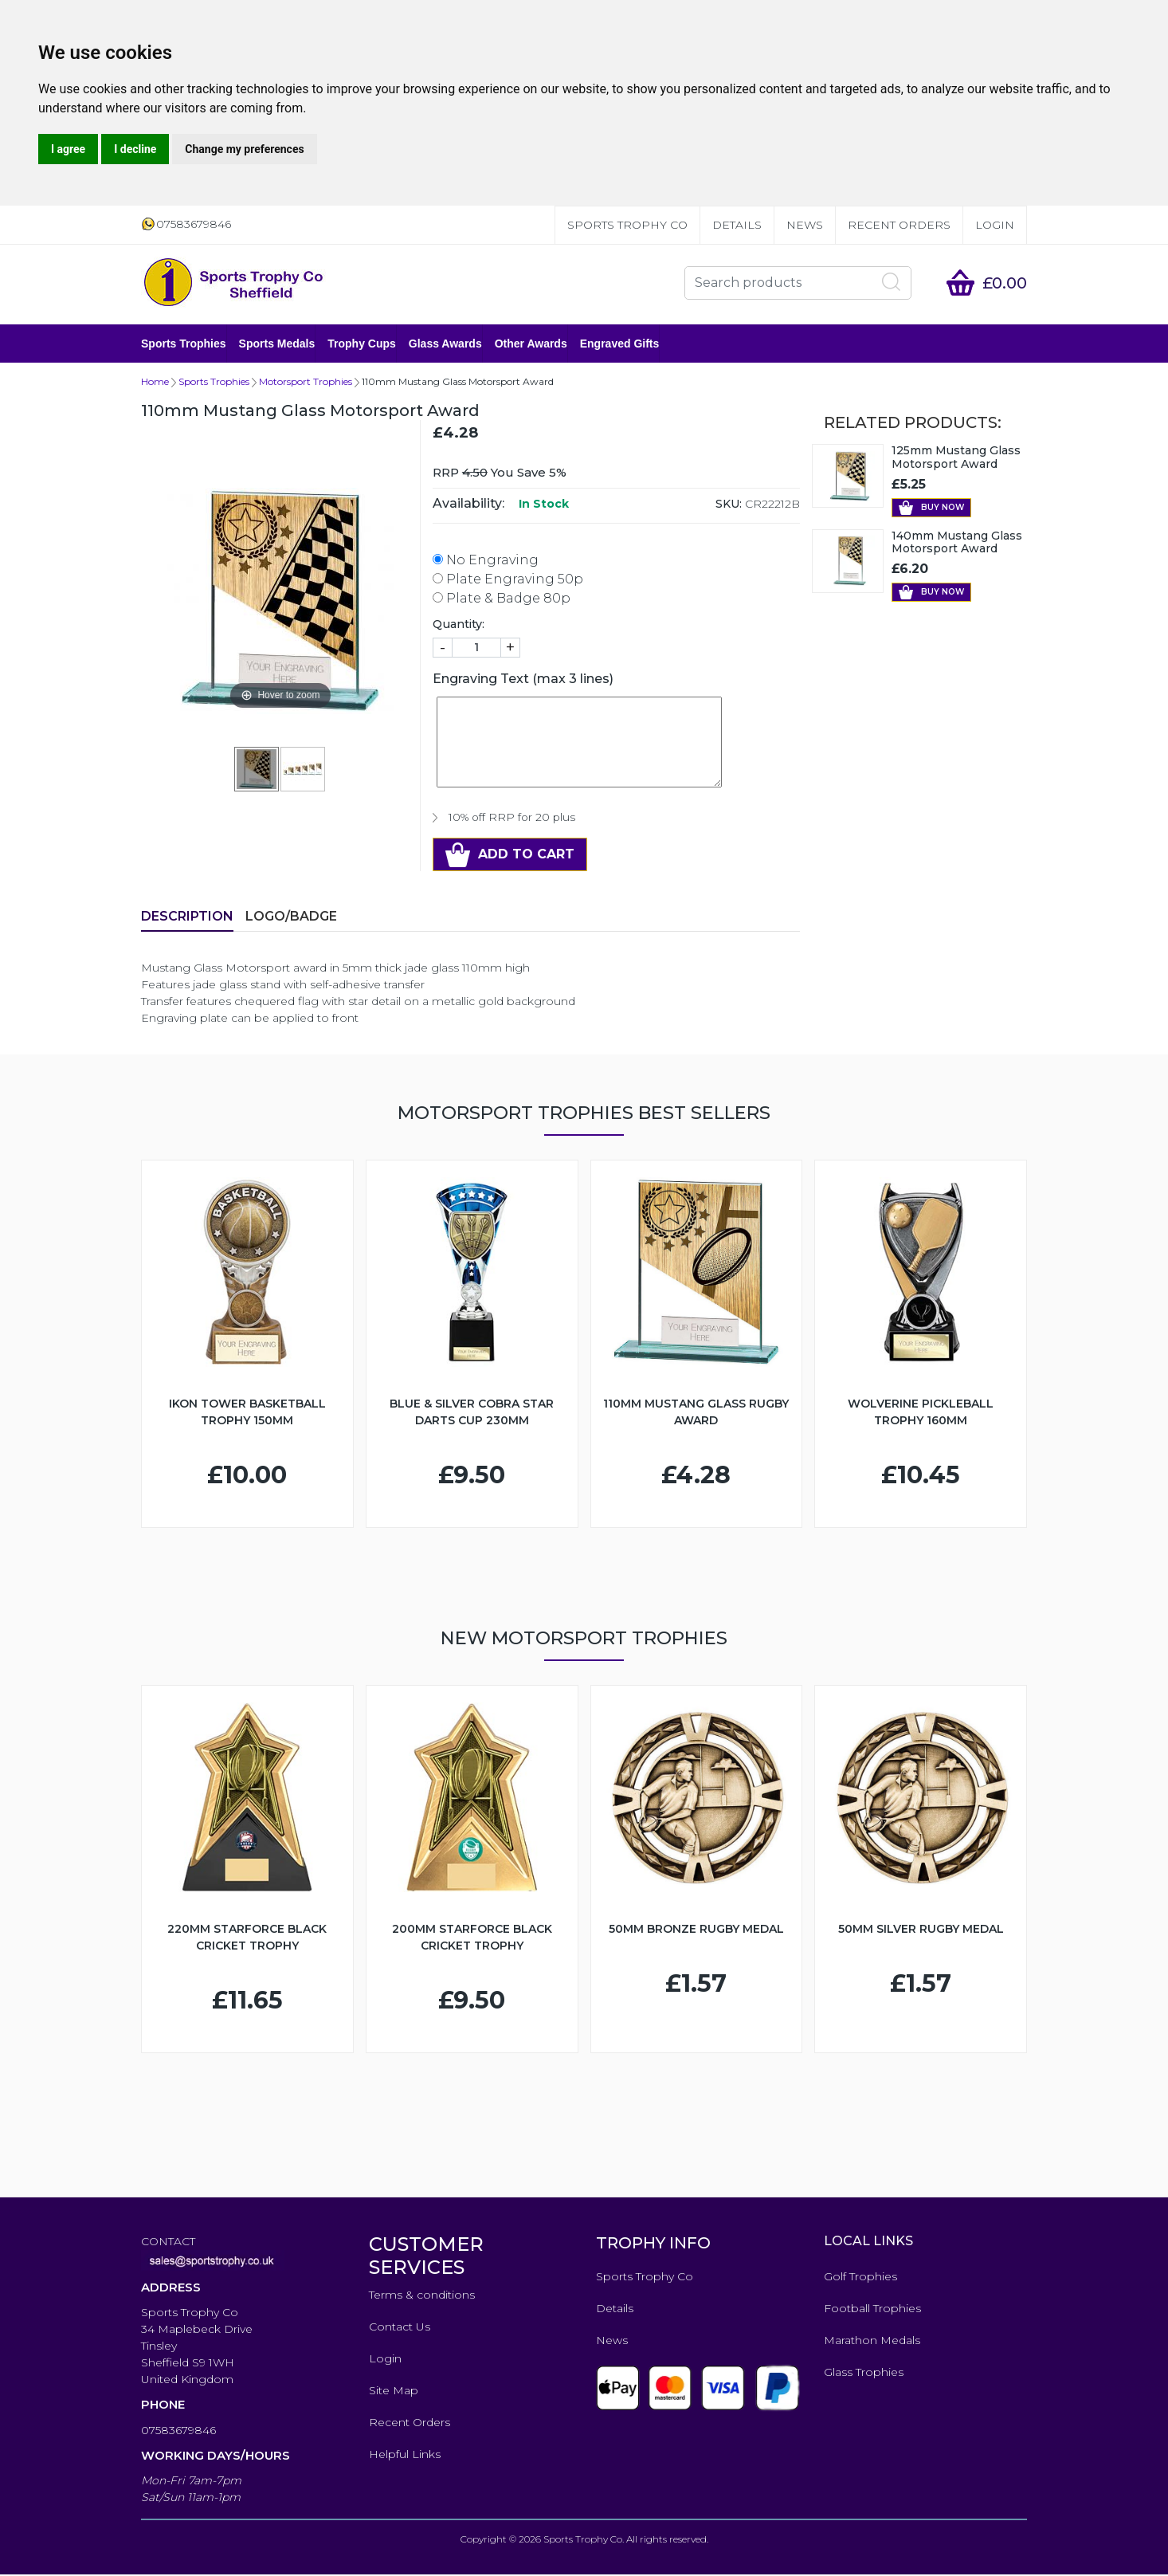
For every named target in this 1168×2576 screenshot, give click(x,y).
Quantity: (458, 625)
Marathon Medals (872, 2341)
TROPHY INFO (653, 2244)
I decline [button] (135, 149)
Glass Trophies (863, 2373)
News (804, 225)
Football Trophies (872, 2310)
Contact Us (399, 2328)
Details (737, 225)
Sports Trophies (183, 344)
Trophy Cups (361, 344)
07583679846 (178, 2432)
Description (187, 917)
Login (994, 225)
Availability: (468, 504)
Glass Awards (445, 344)
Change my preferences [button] (244, 149)
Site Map (393, 2392)
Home (155, 383)
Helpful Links (405, 2455)
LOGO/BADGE (291, 917)
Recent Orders (899, 225)
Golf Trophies (860, 2278)
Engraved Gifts (620, 344)
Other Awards (531, 344)
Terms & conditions (422, 2296)
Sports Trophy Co (627, 225)
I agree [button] (68, 149)
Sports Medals (277, 344)
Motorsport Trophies (305, 383)
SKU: (728, 505)
